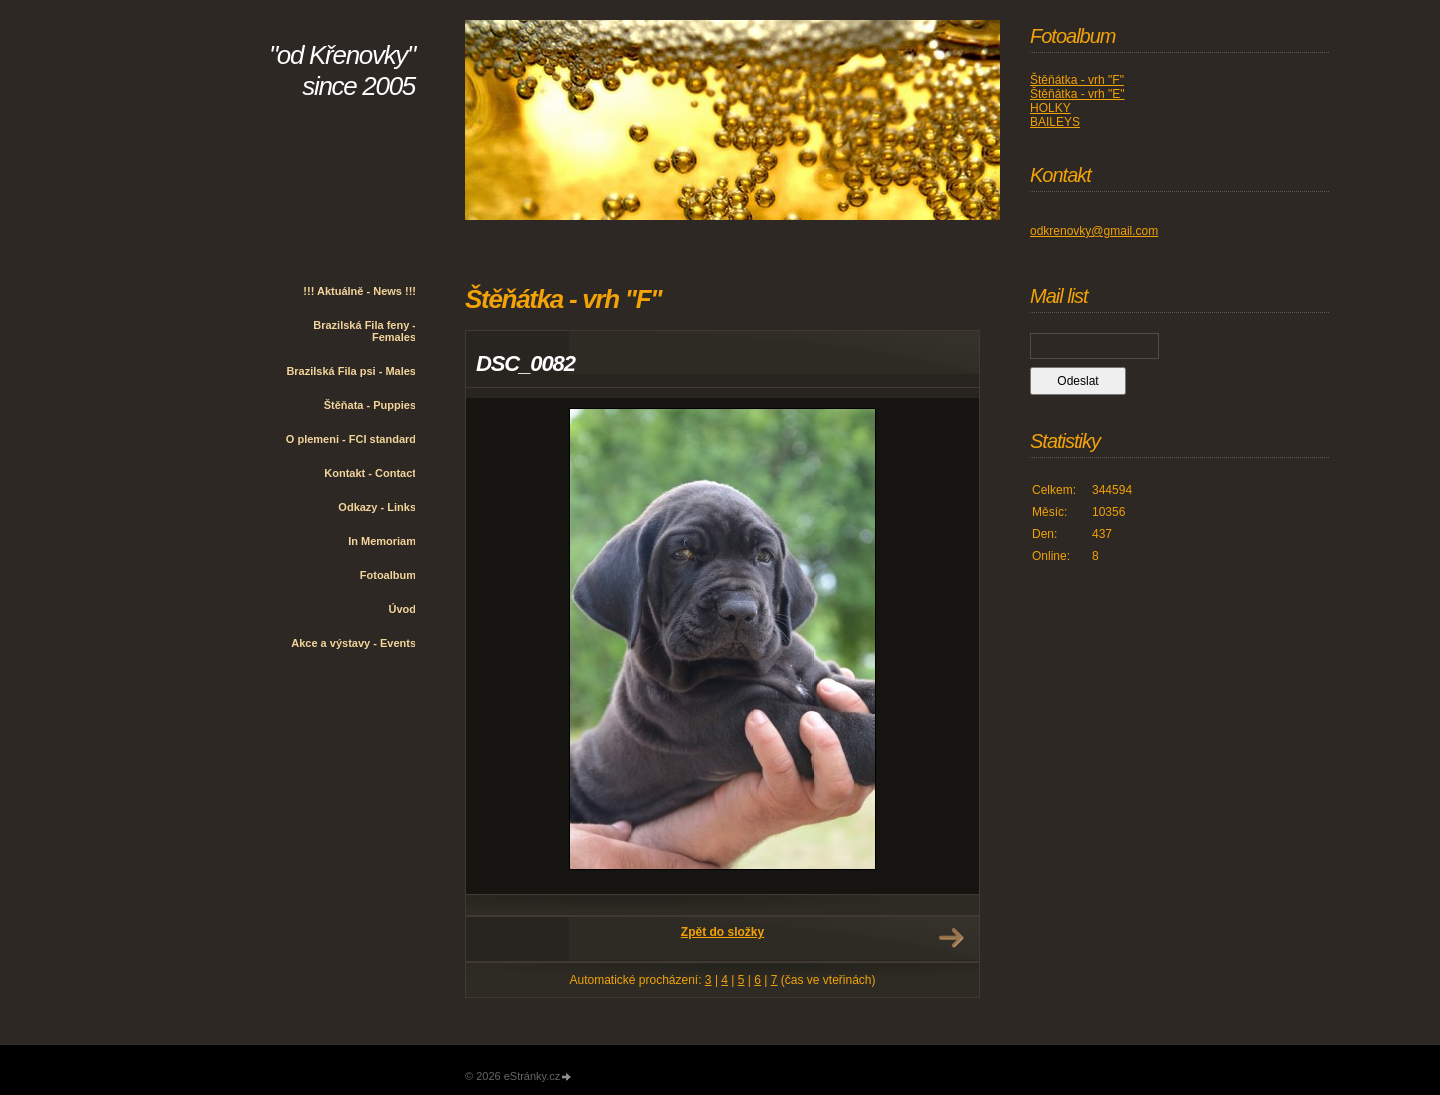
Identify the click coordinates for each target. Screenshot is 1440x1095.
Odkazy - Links (377, 507)
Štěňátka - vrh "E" (1077, 94)
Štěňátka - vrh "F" (1077, 80)
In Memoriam (382, 541)
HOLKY (1050, 108)
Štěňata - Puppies (370, 405)
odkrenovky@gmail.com (1094, 231)
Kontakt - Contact (370, 473)
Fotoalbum (388, 575)
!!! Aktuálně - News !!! (359, 291)
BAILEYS (1055, 122)
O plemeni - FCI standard (351, 439)
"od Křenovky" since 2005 (342, 70)
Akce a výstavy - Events (353, 643)
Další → (951, 938)
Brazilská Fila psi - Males (351, 371)
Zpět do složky (722, 932)
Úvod (403, 609)
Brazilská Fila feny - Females (364, 331)
